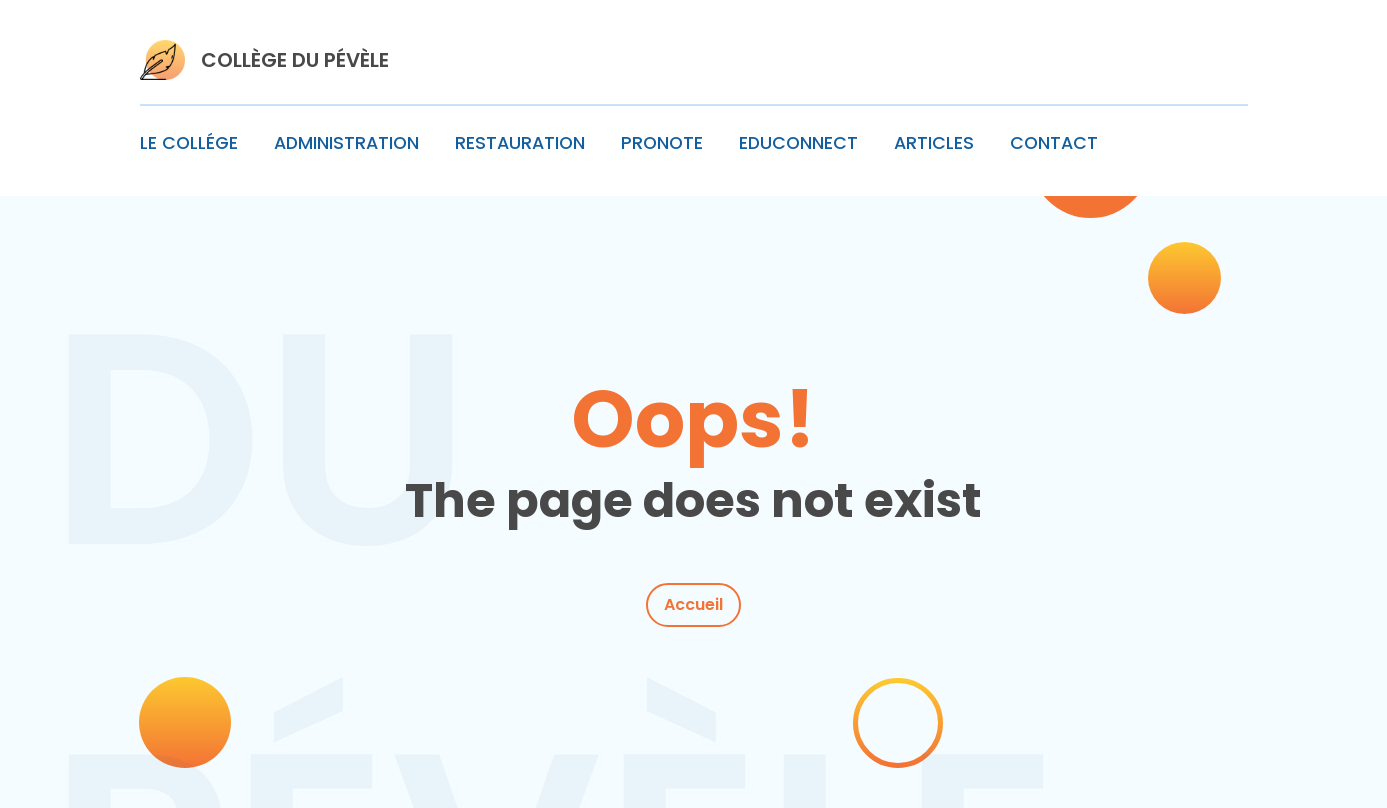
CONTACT (1054, 143)
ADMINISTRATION (346, 143)
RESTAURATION (520, 143)
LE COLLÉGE (189, 143)
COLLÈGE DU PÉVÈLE (295, 60)
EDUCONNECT (798, 143)
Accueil (693, 604)
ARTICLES (934, 143)
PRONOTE (662, 143)
